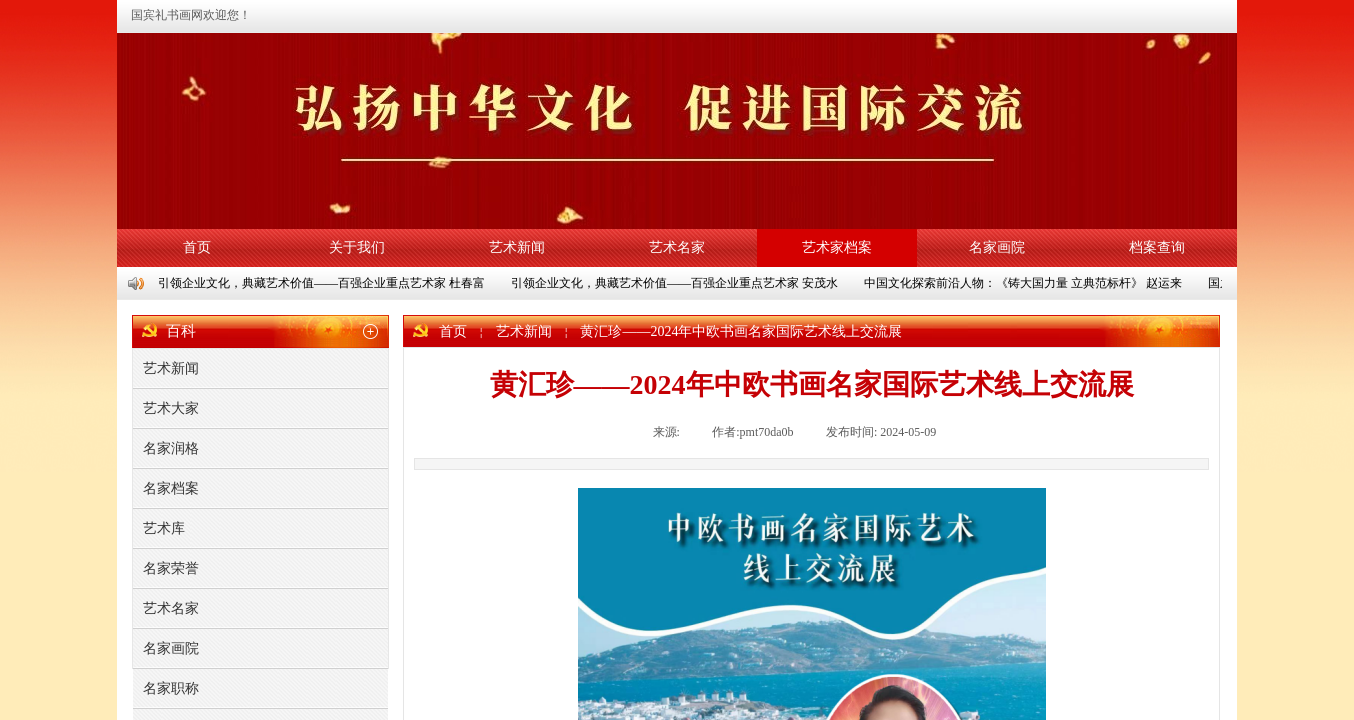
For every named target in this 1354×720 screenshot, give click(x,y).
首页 (197, 247)
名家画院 (997, 247)
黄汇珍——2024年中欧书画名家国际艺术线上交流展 (741, 331)
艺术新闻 (517, 247)
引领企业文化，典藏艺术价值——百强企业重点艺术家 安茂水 (675, 283)
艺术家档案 (837, 247)
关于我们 (357, 247)
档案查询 (1157, 247)
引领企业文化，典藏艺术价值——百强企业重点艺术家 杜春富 (322, 283)
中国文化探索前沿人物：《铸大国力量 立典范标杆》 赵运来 (1024, 283)
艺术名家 (677, 247)
